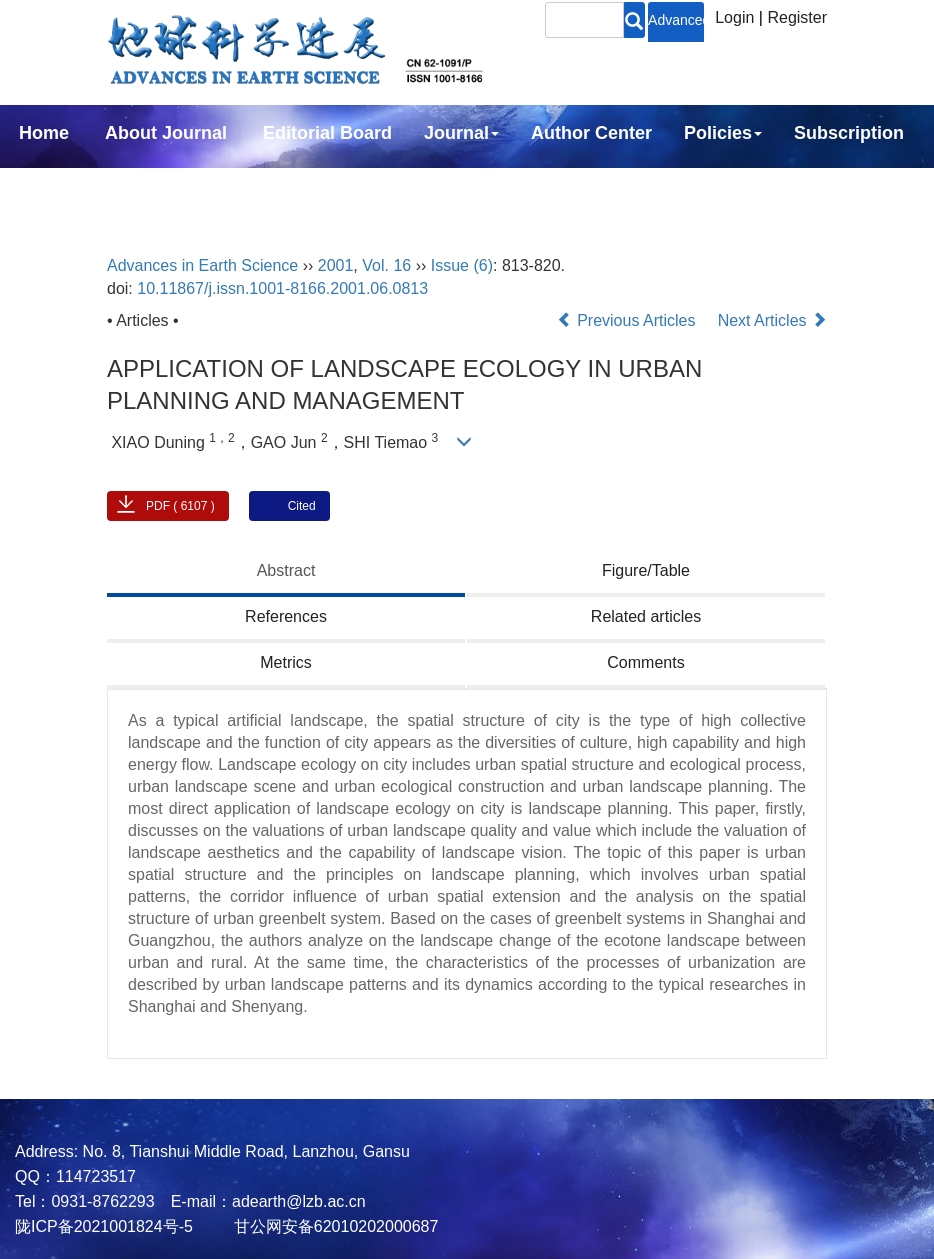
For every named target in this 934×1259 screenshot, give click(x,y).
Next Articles (772, 320)
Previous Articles (628, 320)
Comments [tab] (645, 662)
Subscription (849, 133)
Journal (461, 133)
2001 (336, 265)
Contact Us (66, 187)
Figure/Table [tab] (646, 570)
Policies (723, 133)
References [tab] (286, 616)
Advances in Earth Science (202, 265)
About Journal (166, 133)
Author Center (591, 133)
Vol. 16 (386, 265)
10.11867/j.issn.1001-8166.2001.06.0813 (282, 288)
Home (44, 133)
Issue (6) (462, 265)
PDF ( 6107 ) (180, 506)
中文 (168, 187)
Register (797, 17)
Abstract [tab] (286, 570)
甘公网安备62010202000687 (333, 1226)
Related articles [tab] (646, 616)
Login (734, 17)
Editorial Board (327, 133)
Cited (302, 506)
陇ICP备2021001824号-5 (104, 1226)
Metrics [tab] (286, 662)
